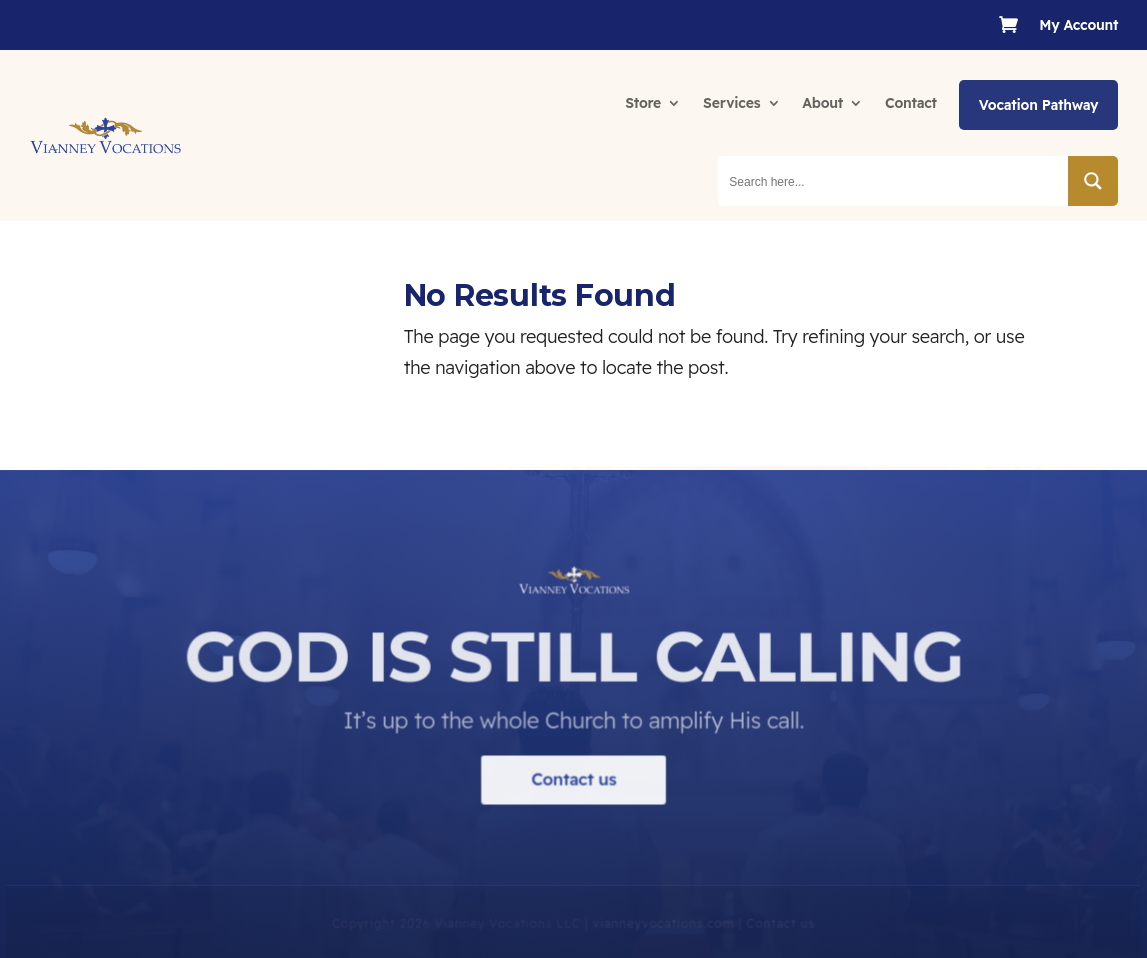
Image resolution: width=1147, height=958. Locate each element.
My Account (1078, 26)
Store (643, 103)
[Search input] (894, 181)
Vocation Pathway (1038, 105)
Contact (911, 103)
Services (731, 103)
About (822, 103)
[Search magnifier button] (1093, 181)
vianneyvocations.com (663, 936)
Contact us (573, 792)
